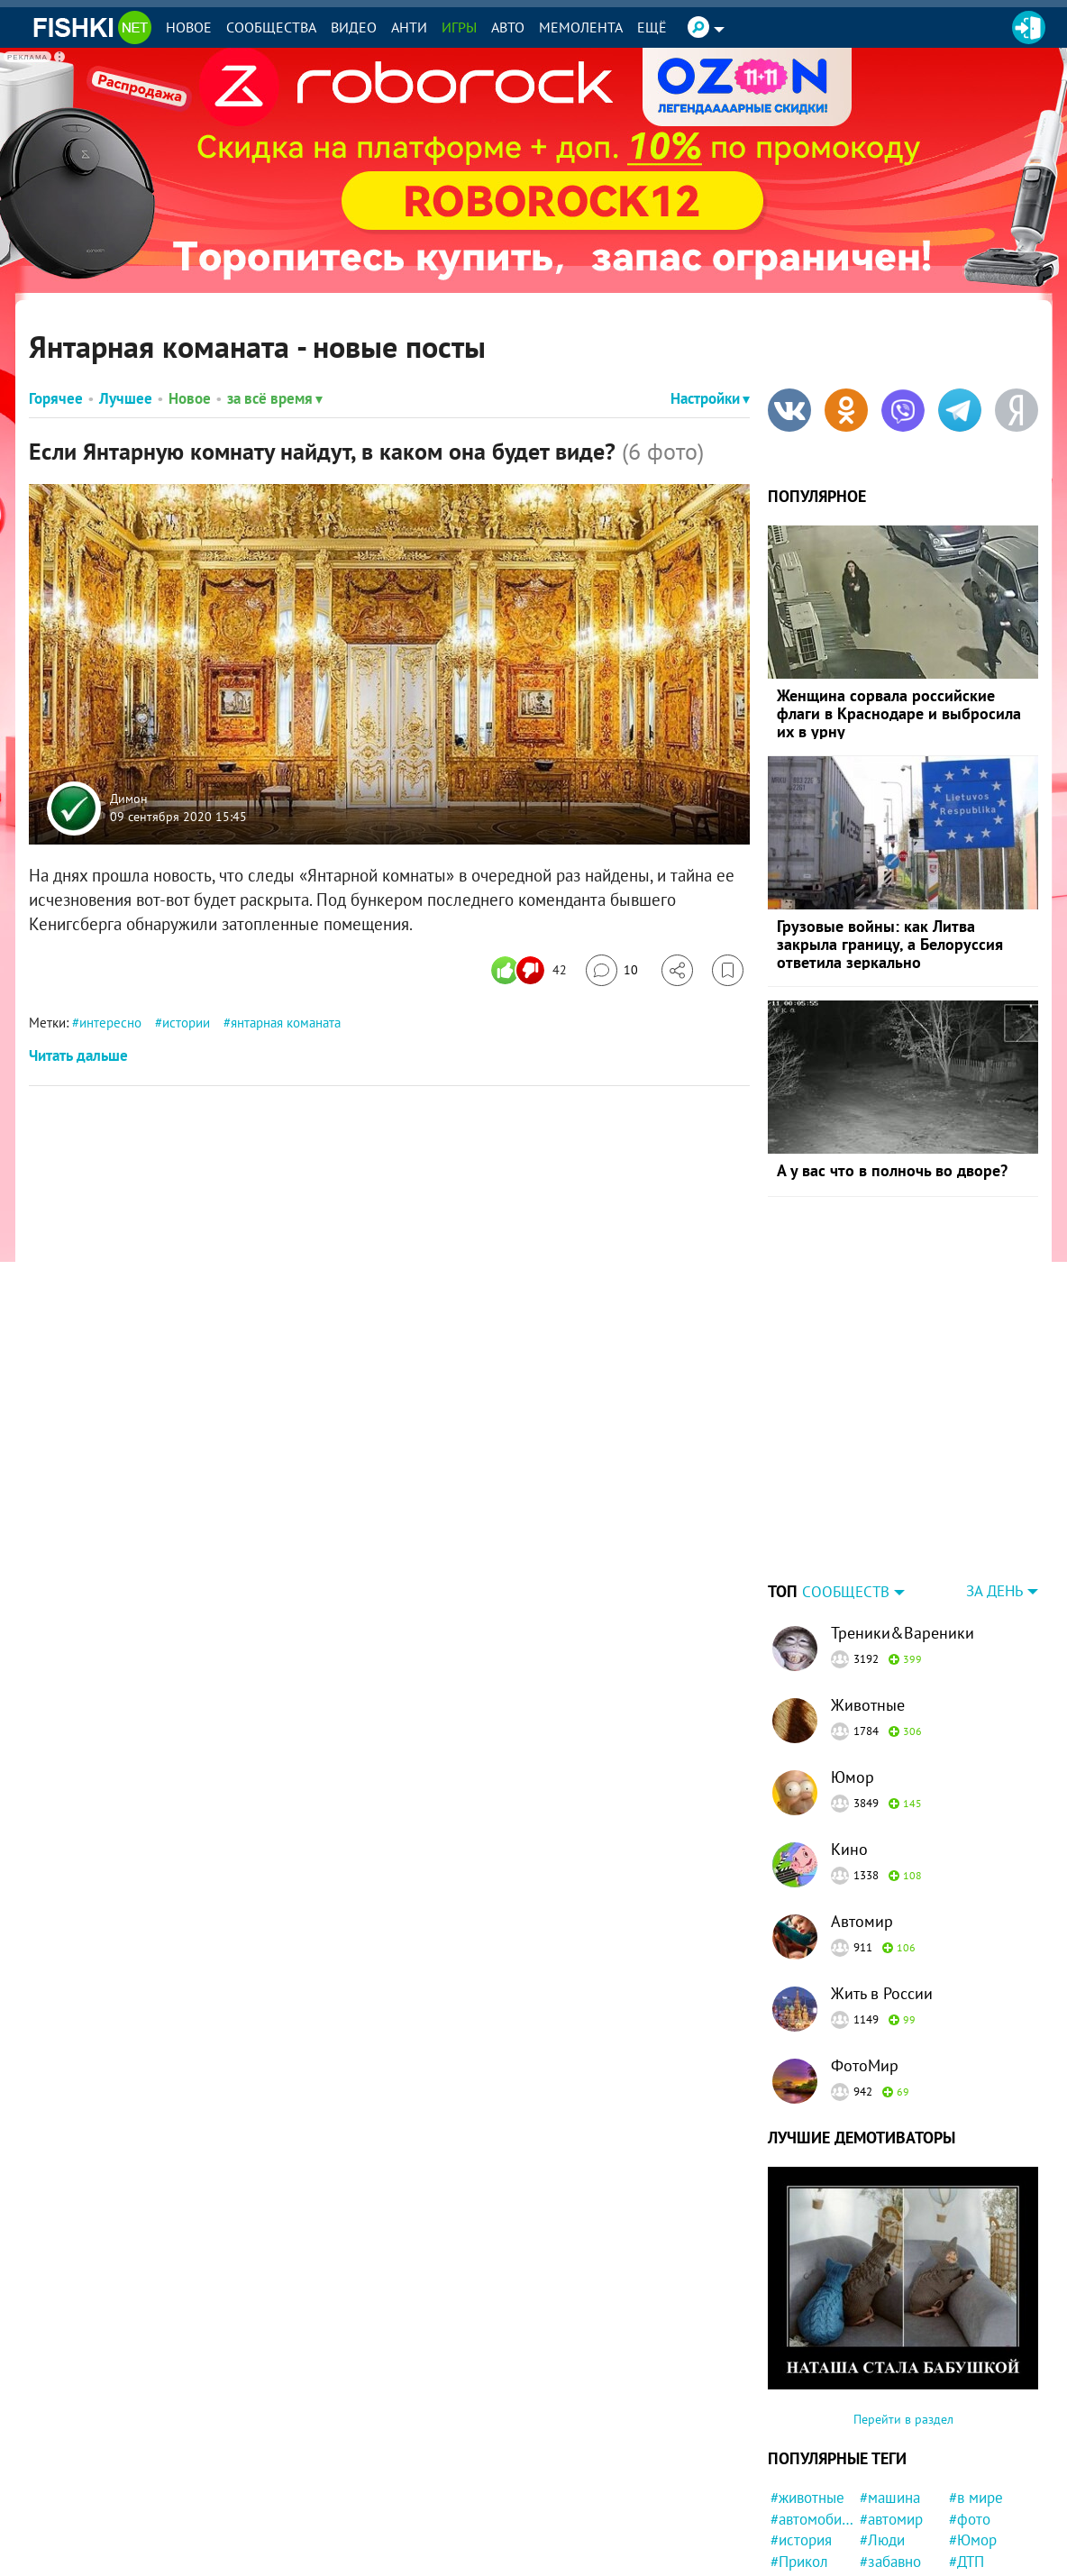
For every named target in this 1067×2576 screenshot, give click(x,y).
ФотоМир (864, 1952)
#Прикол (799, 2449)
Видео (354, 27)
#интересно (899, 2470)
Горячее (56, 398)
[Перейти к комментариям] (612, 970)
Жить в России (882, 1880)
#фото (969, 2406)
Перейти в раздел (903, 2306)
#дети (790, 2556)
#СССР (793, 2513)
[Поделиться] (677, 970)
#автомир (891, 2406)
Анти (409, 27)
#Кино (969, 2513)
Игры (459, 27)
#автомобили (812, 2406)
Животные (868, 1592)
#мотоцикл (985, 2534)
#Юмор (973, 2427)
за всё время (275, 398)
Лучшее (125, 398)
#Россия (798, 2470)
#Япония (888, 2556)
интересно (110, 1022)
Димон (129, 799)
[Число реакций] (531, 970)
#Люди (882, 2427)
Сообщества (271, 27)
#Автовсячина (812, 2492)
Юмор (852, 1664)
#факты (884, 2513)
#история (801, 2427)
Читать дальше (78, 1055)
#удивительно (902, 2534)
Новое (189, 27)
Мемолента (581, 27)
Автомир (862, 1808)
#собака (975, 2492)
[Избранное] (727, 970)
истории (186, 1022)
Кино (849, 1736)
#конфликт (807, 2534)
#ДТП (966, 2449)
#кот (964, 2556)
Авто (507, 27)
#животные (807, 2385)
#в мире (976, 2385)
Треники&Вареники (902, 1520)
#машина (890, 2385)
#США (969, 2470)
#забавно (890, 2449)
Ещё (652, 27)
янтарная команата (286, 1022)
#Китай (883, 2492)
